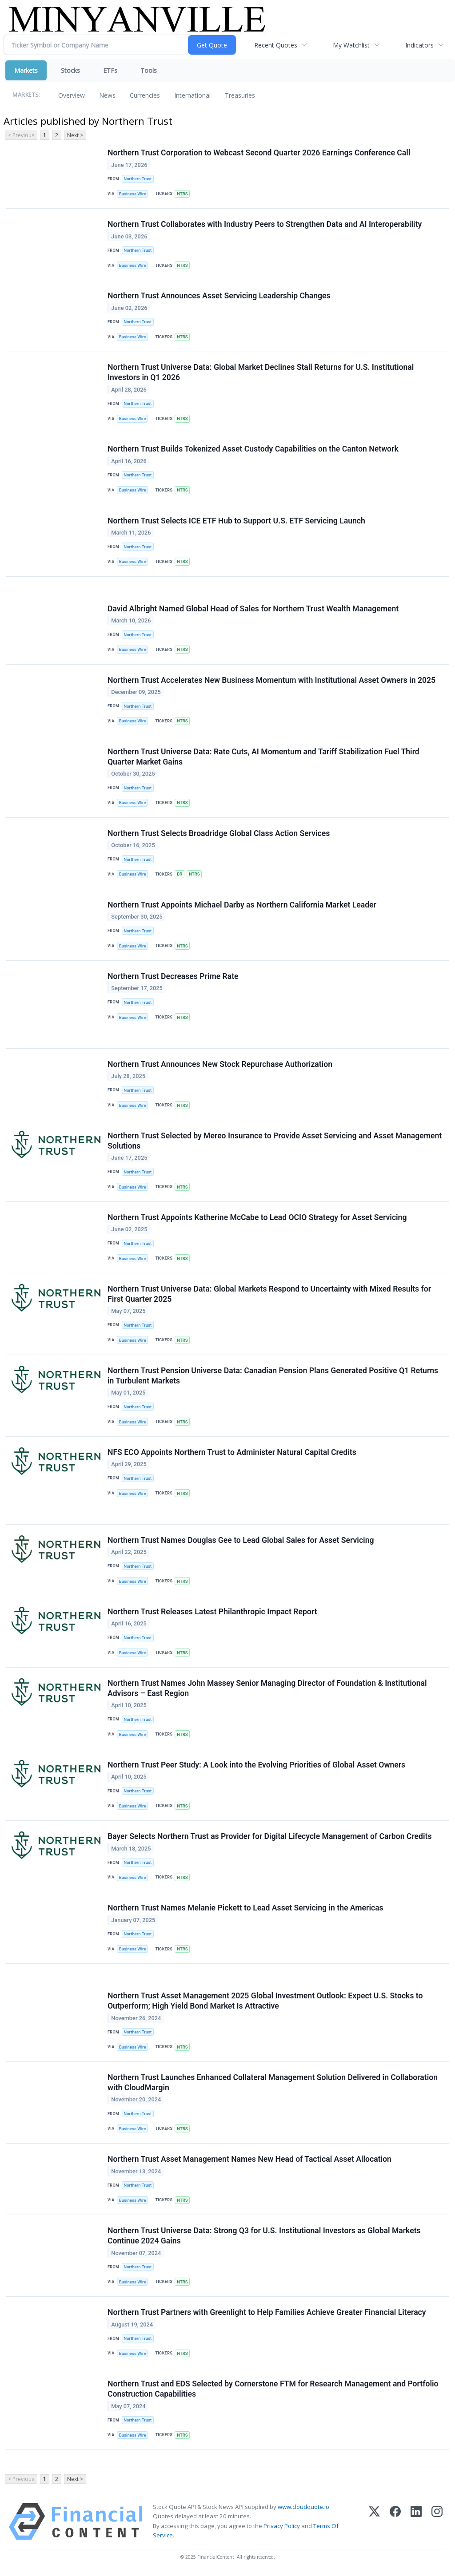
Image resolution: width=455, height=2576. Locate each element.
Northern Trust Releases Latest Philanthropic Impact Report (212, 1612)
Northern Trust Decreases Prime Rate (173, 976)
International (192, 95)
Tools (148, 70)
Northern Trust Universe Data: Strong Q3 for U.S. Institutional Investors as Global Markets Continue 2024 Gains (264, 2237)
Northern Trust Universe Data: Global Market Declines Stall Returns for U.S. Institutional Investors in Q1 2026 (261, 372)
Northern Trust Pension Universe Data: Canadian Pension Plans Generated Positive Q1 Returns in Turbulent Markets (273, 1376)
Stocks (70, 70)
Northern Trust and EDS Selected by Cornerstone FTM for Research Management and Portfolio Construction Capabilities (273, 2390)
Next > (75, 135)
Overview (71, 95)
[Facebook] (395, 2523)
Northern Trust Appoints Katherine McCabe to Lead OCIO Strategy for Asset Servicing (257, 1217)
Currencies (145, 95)
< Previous (21, 135)
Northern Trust (138, 178)
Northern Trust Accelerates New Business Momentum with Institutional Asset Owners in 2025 (271, 680)
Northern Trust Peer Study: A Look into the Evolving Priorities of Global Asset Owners (256, 1765)
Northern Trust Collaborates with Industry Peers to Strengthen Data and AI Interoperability (265, 224)
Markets (26, 70)
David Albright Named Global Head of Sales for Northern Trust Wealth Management (253, 608)
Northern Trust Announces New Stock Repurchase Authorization (220, 1064)
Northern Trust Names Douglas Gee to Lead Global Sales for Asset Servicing (241, 1541)
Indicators (419, 45)
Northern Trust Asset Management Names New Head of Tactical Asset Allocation (249, 2160)
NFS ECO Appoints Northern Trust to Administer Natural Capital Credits (232, 1453)
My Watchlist (351, 45)
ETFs (110, 70)
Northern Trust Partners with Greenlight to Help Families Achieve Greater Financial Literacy (267, 2313)
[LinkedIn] (416, 2523)
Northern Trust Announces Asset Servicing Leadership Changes (219, 296)
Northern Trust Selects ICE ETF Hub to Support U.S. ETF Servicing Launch (236, 520)
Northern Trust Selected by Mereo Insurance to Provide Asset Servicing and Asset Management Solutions (275, 1141)
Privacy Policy (281, 2527)
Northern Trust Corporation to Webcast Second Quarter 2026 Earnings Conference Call (259, 152)
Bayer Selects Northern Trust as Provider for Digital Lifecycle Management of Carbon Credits (269, 1837)
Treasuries (240, 95)
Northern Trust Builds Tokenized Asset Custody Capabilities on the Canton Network (253, 449)
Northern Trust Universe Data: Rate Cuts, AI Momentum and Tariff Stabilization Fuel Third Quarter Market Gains (263, 757)
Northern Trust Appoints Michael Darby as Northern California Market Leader (242, 905)
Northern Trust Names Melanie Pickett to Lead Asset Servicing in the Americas (245, 1909)
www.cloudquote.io (303, 2509)
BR (179, 874)
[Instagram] (437, 2523)
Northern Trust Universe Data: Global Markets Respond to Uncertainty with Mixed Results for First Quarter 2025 (269, 1294)
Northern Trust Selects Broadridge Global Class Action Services (219, 833)
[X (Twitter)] (374, 2523)
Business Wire (132, 193)
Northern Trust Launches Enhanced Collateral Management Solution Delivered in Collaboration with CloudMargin (273, 2083)
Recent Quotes (275, 45)
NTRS (182, 193)
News (107, 95)
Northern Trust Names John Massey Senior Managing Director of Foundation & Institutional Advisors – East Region (267, 1689)
